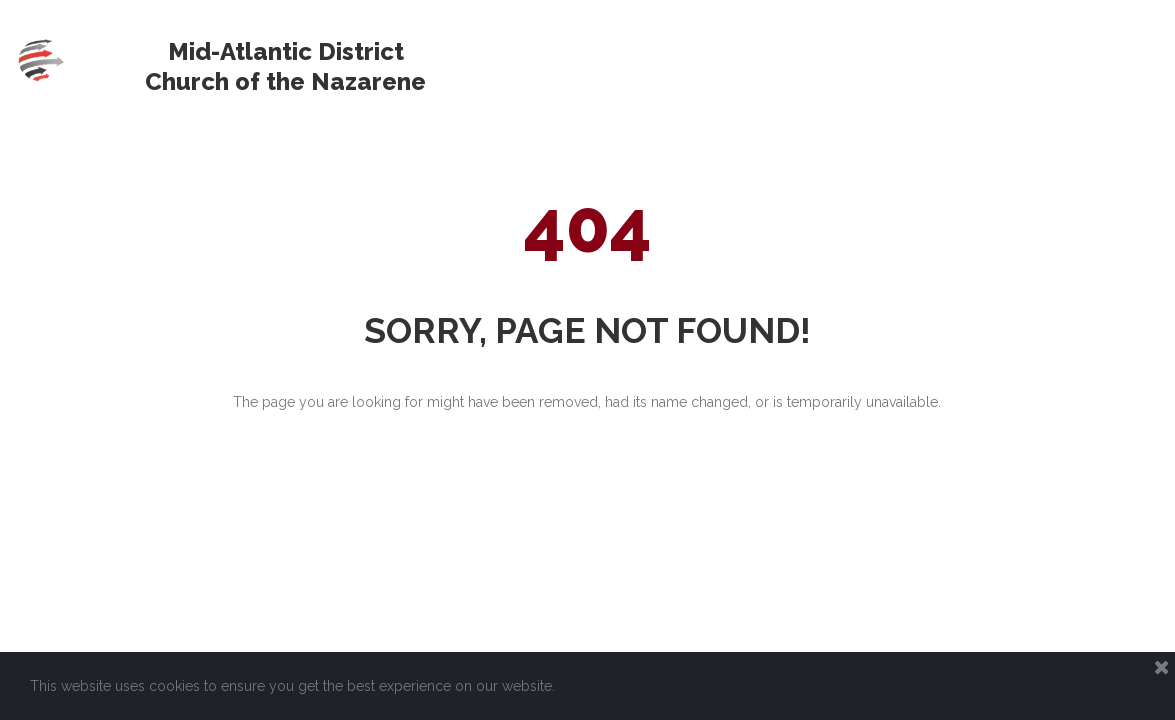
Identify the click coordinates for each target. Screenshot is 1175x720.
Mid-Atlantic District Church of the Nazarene (285, 66)
